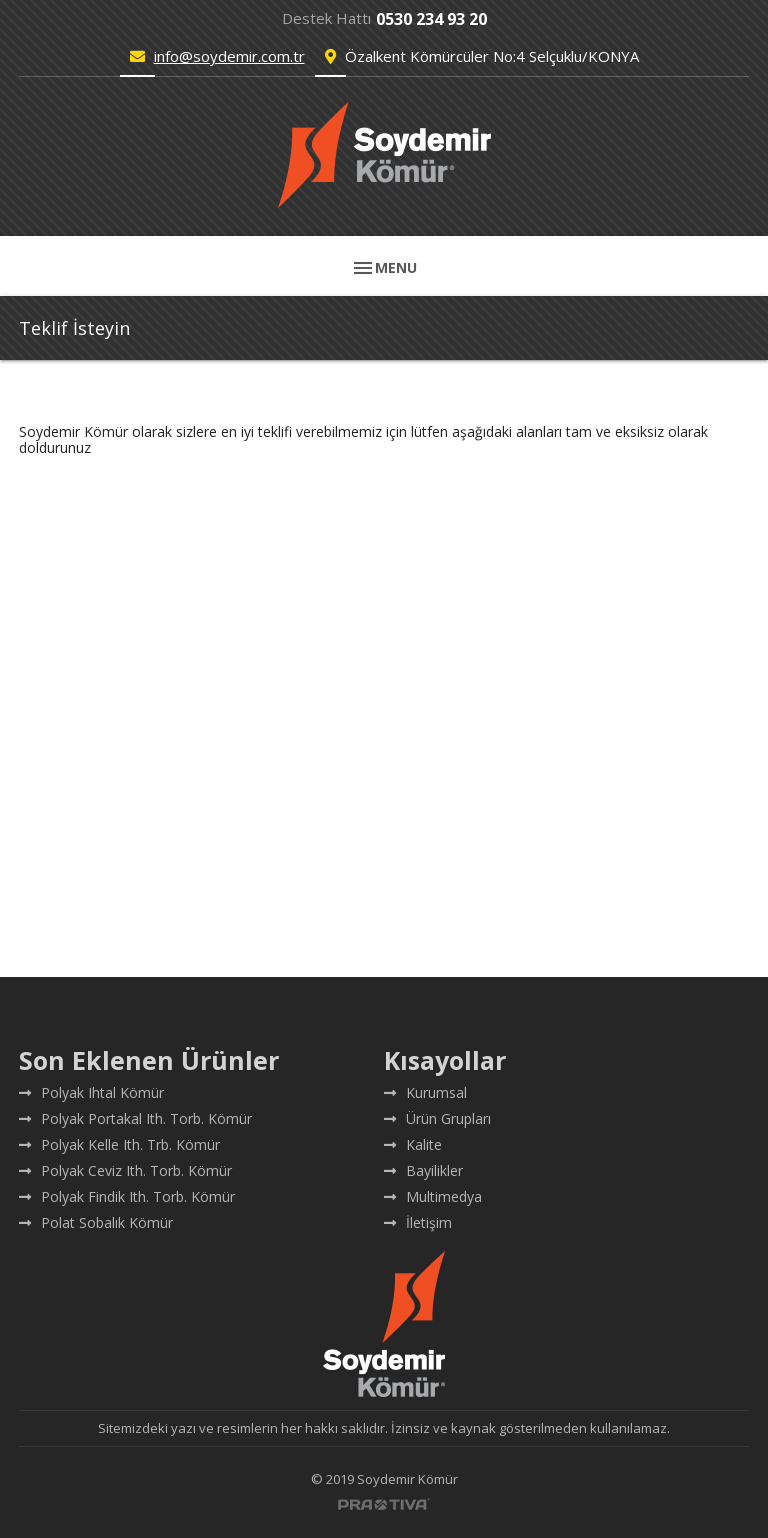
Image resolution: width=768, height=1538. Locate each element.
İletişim (418, 1222)
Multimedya (433, 1196)
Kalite (413, 1144)
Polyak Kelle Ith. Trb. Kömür (119, 1144)
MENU (384, 268)
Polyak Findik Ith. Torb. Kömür (127, 1196)
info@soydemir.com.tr (229, 56)
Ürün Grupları (437, 1118)
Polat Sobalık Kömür (96, 1222)
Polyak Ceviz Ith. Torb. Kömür (125, 1170)
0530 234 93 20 (431, 19)
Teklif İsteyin (74, 328)
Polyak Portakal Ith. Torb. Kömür (135, 1118)
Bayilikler (423, 1170)
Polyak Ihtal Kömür (91, 1092)
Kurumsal (425, 1092)
